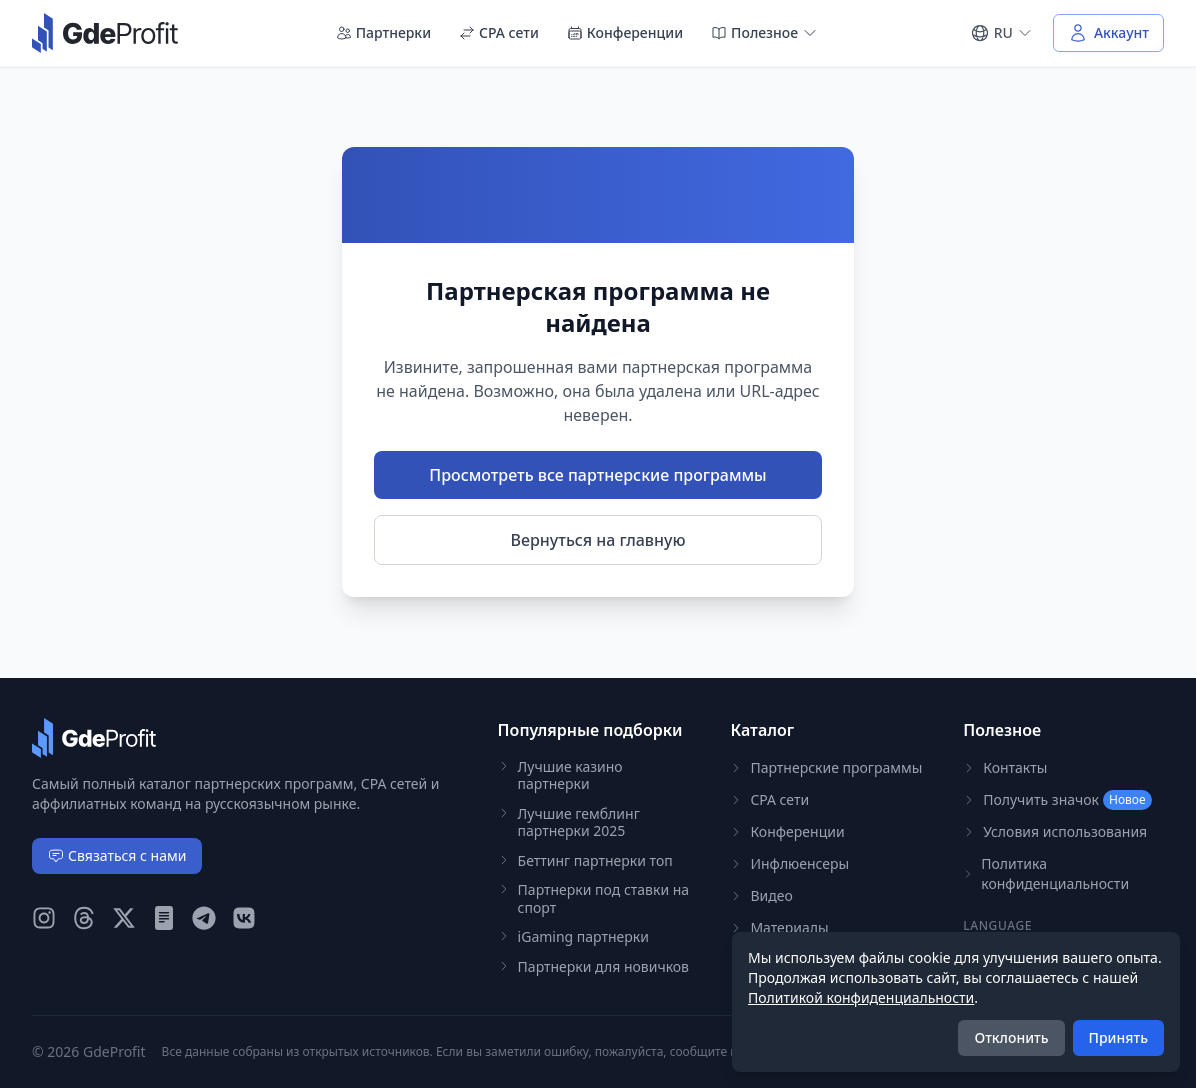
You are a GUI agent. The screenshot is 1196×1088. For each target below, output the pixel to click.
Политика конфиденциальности (1046, 873)
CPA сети (499, 32)
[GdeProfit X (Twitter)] (124, 918)
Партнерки (383, 32)
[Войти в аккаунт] (1108, 33)
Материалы (779, 927)
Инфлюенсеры (789, 863)
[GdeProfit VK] (244, 918)
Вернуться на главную (598, 540)
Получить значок (1057, 800)
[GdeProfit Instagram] (44, 918)
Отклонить (1011, 1037)
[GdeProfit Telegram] (204, 918)
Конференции (625, 32)
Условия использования (1055, 831)
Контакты (1005, 767)
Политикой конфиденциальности (861, 997)
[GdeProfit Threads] (84, 918)
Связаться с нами (117, 855)
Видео (761, 895)
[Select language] (1001, 33)
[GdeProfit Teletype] (164, 918)
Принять (1118, 1037)
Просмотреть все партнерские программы (597, 475)
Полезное (764, 32)
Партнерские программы (826, 767)
